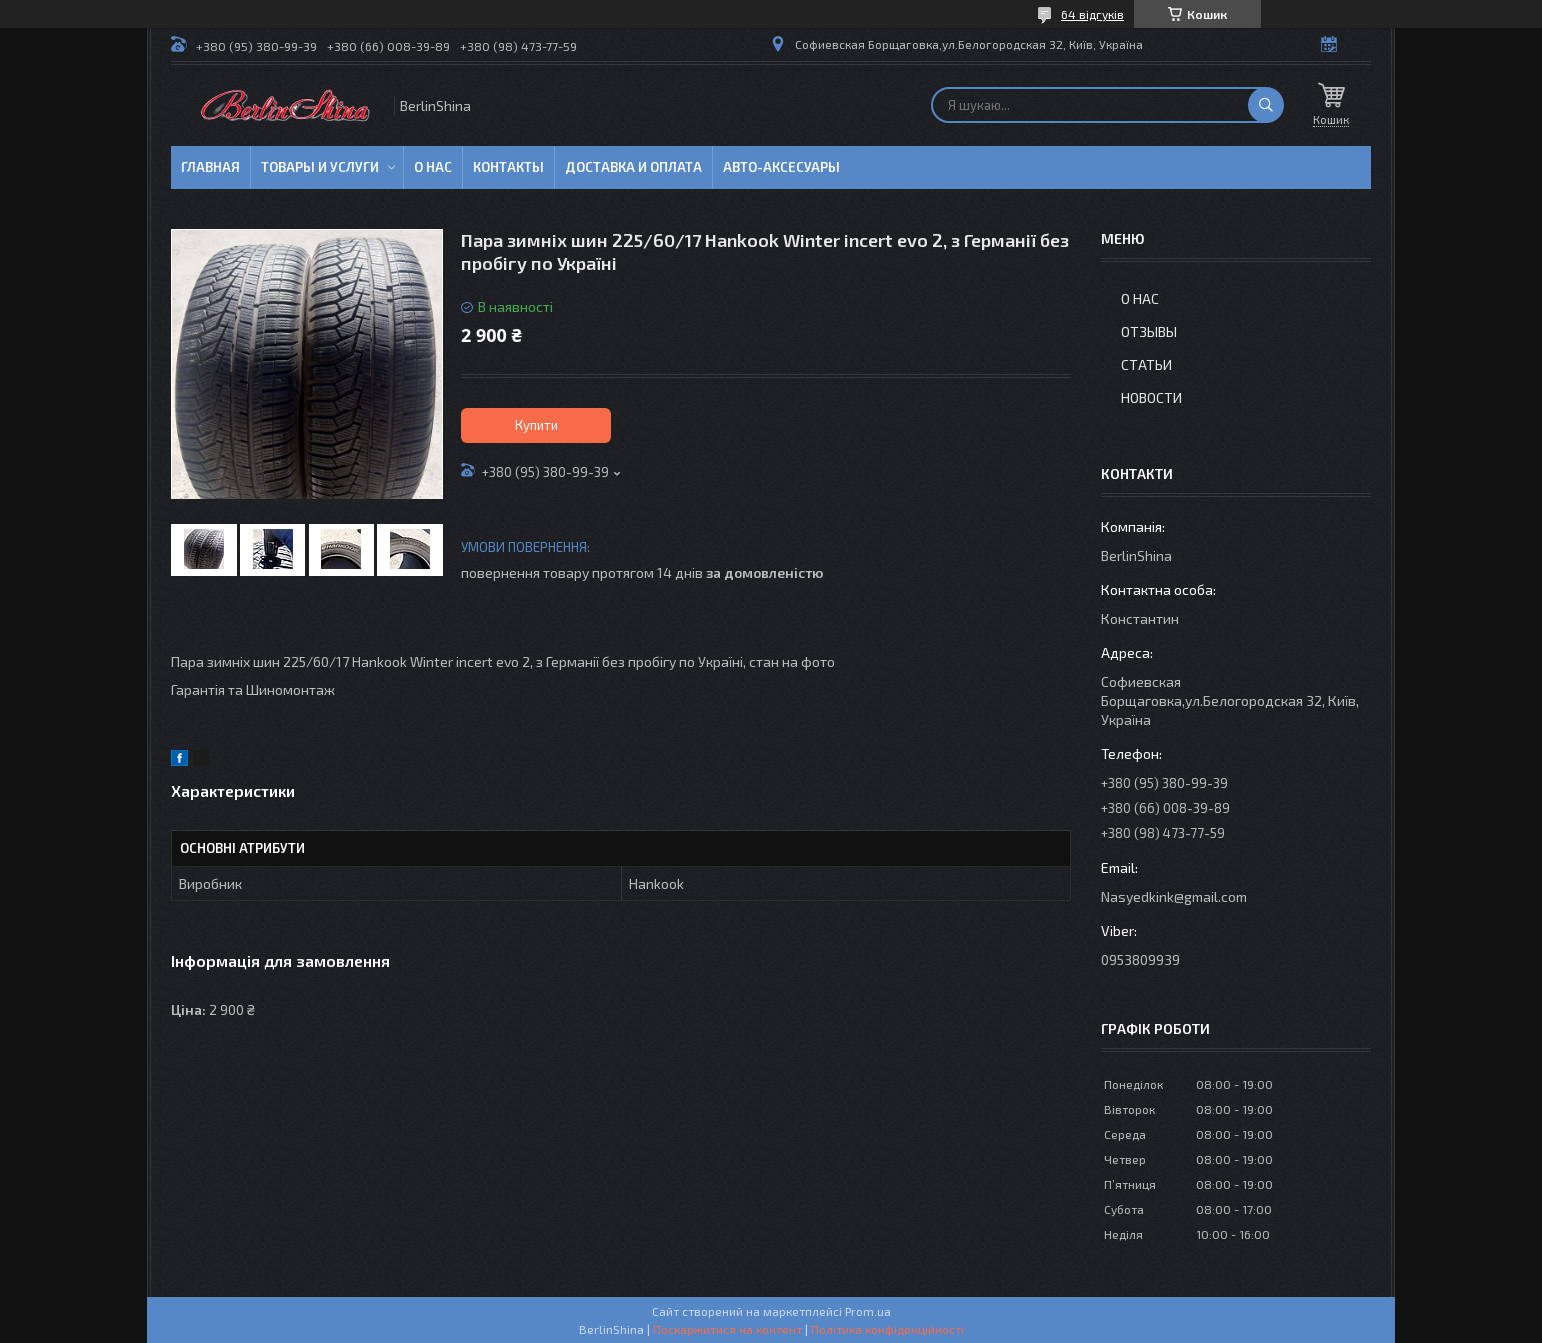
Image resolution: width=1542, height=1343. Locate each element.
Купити (536, 425)
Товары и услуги (320, 167)
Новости (1151, 397)
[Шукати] (1266, 105)
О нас (433, 167)
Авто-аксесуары (781, 167)
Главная (210, 167)
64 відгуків (1092, 14)
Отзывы (1149, 331)
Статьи (1146, 364)
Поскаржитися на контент (727, 1329)
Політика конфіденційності (887, 1329)
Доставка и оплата (633, 167)
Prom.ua (868, 1311)
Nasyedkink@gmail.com (1174, 896)
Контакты (508, 167)
